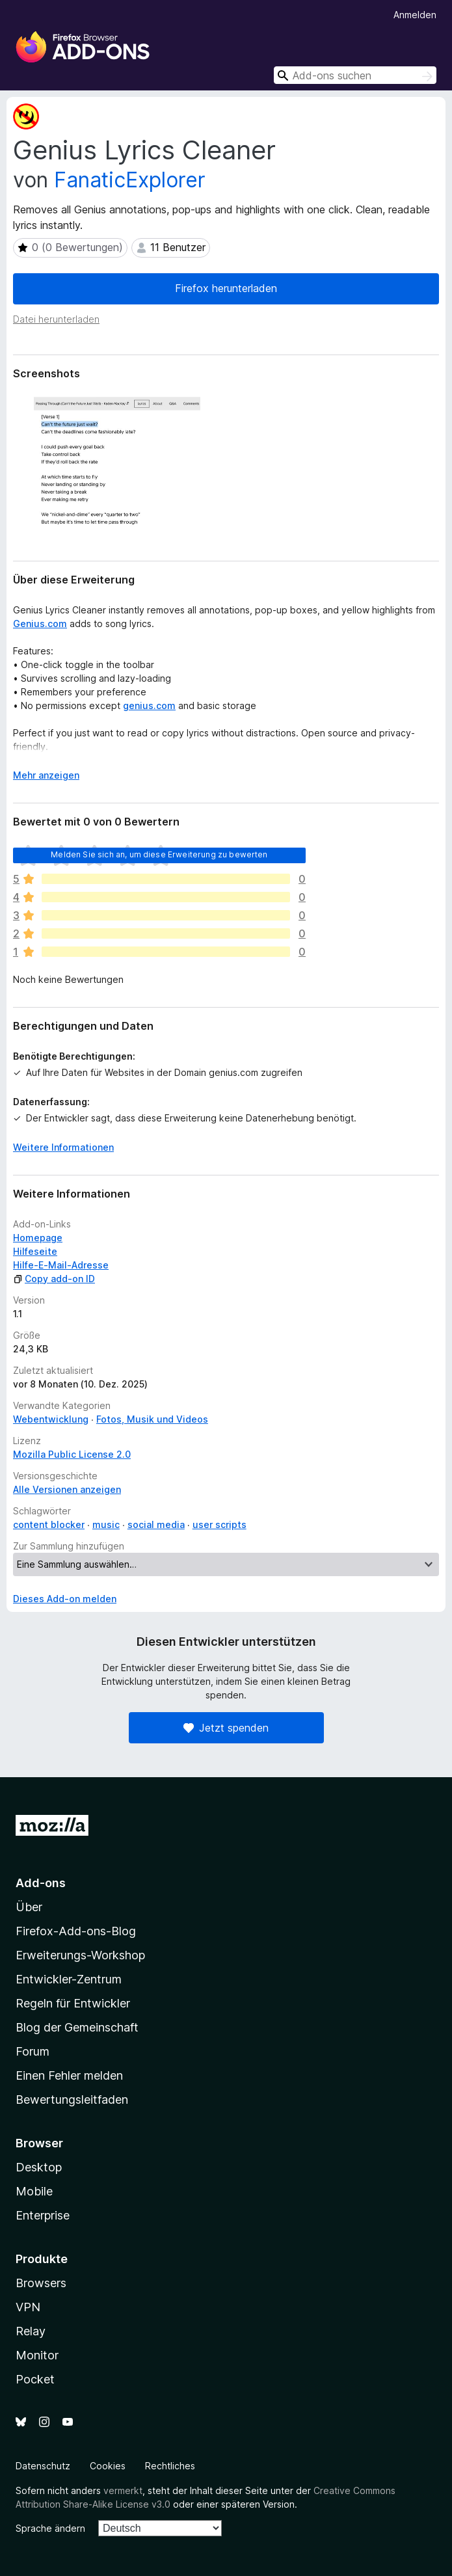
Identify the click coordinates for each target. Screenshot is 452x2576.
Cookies (108, 2465)
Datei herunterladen (56, 319)
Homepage (37, 1237)
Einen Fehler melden (69, 2075)
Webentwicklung (50, 1419)
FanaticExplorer (130, 180)
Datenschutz (43, 2465)
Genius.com (40, 623)
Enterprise (43, 2215)
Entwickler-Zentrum (69, 1979)
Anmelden (414, 14)
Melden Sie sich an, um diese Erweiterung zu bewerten (159, 854)
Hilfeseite (35, 1251)
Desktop (39, 2167)
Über (29, 1907)
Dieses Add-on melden (64, 1598)
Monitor (37, 2355)
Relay (31, 2331)
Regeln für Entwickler (73, 2003)
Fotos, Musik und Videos (152, 1419)
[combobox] (355, 75)
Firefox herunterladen (226, 288)
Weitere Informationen (63, 1147)
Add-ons (41, 1883)
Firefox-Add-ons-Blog (76, 1931)
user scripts (219, 1524)
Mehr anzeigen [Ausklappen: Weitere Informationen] (46, 775)
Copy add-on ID (54, 1278)
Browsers (41, 2283)
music (106, 1524)
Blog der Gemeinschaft (77, 2027)
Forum (32, 2051)
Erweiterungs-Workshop (80, 1955)
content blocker (49, 1524)
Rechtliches (170, 2465)
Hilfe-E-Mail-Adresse (61, 1264)
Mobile (34, 2191)
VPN (28, 2307)
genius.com (149, 705)
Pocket (35, 2379)
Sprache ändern (50, 2528)
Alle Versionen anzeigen (67, 1489)
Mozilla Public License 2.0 (72, 1454)
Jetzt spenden (226, 1727)
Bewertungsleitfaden (72, 2099)
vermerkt (122, 2490)
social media (156, 1524)
